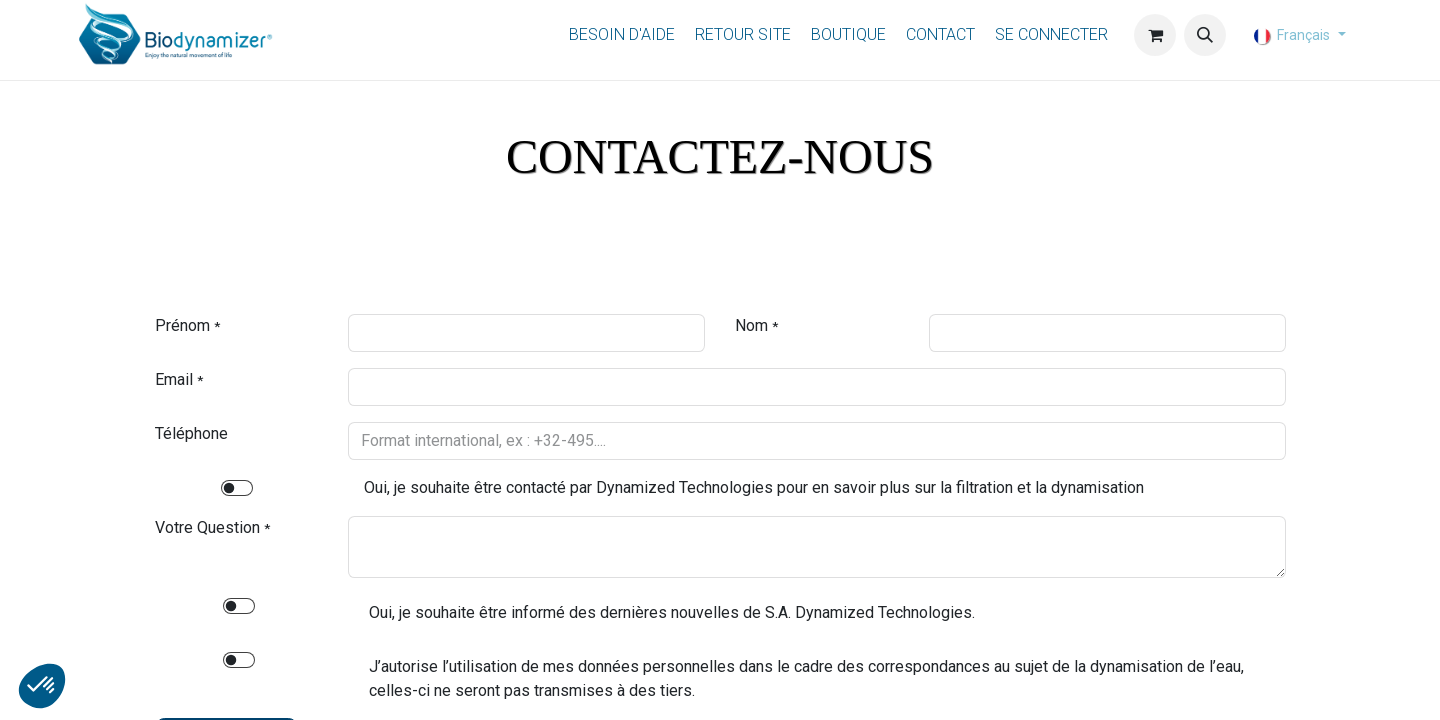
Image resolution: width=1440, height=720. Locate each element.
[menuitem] (622, 35)
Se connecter (1051, 34)
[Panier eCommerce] (1155, 35)
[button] (1205, 35)
